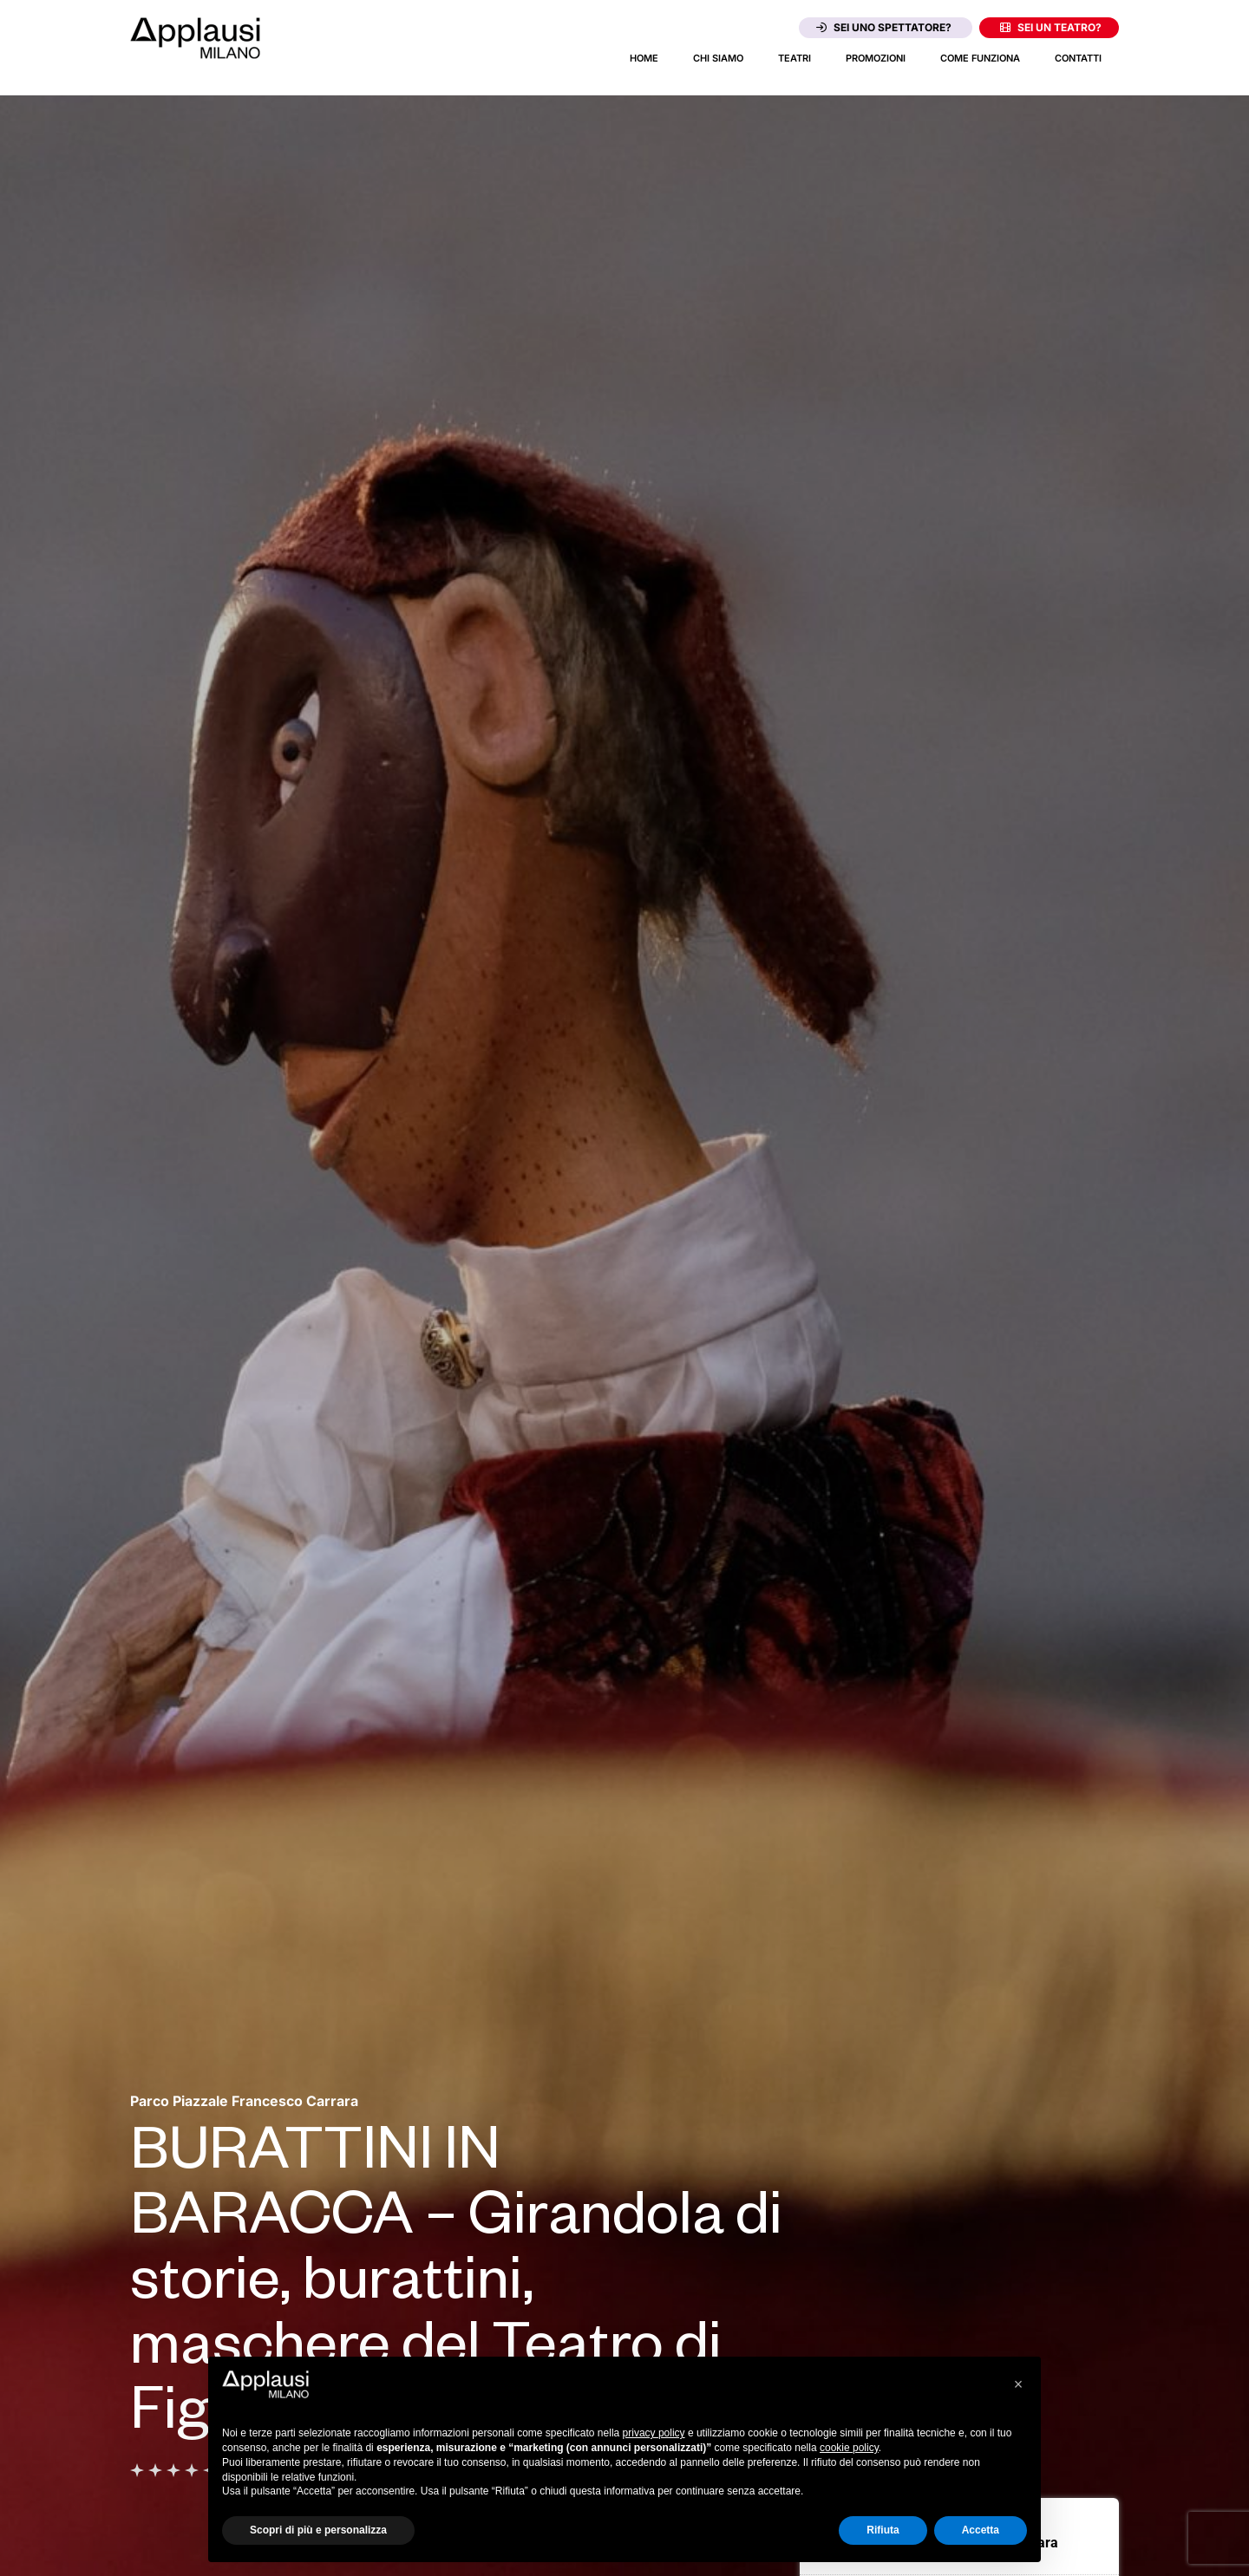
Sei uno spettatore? (883, 27)
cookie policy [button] (849, 2448)
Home (644, 58)
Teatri (794, 58)
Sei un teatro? (1051, 27)
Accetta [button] (980, 2530)
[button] (1018, 2384)
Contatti (1078, 58)
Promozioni (876, 58)
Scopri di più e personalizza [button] (318, 2530)
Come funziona (980, 58)
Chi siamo (718, 58)
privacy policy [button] (654, 2433)
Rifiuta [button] (882, 2530)
